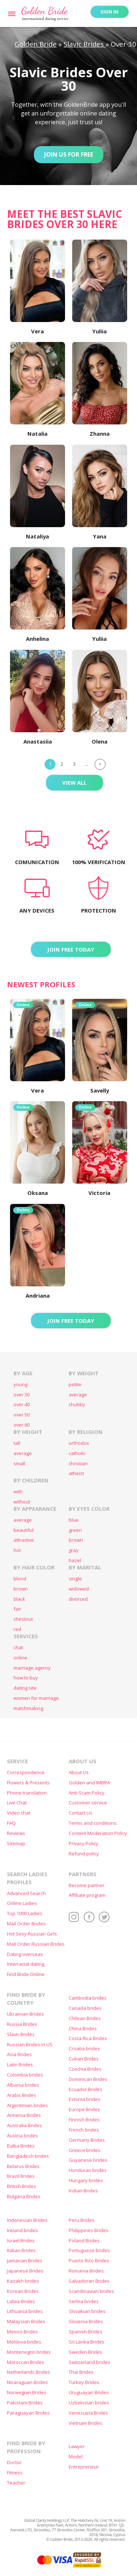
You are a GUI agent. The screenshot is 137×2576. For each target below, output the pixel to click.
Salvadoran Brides (89, 2281)
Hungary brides (86, 2180)
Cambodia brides (88, 1998)
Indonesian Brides (27, 2220)
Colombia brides (25, 2075)
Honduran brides (88, 2170)
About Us (79, 1772)
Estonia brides (84, 2099)
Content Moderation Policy (98, 1833)
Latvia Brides (21, 2301)
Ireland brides (22, 2230)
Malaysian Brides (26, 2321)
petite (75, 1384)
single (75, 1578)
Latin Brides (20, 2064)
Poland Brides (84, 2240)
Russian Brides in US (30, 2044)
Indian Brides (83, 2190)
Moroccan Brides (25, 2362)
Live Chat (17, 1802)
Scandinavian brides (91, 2291)
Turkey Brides (84, 2382)
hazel (75, 1560)
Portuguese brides (89, 2250)
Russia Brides (22, 2024)
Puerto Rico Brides (89, 2260)
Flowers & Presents (28, 1782)
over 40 (22, 1404)
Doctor (14, 2462)
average (78, 1394)
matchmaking (28, 1708)
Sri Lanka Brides (86, 2342)
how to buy (26, 1678)
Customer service (88, 1802)
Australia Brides (24, 2125)
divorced (78, 1599)
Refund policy (84, 1853)
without (22, 1502)
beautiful (24, 1530)
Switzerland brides (89, 2362)
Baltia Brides (21, 2146)
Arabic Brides (21, 2095)
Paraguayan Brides (28, 2413)
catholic (77, 1453)
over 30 (22, 1394)
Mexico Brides (22, 2331)
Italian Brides (21, 2250)
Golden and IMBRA (89, 1782)
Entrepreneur (84, 2467)
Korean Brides (23, 2291)
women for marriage (36, 1698)
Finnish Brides (84, 2119)
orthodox (79, 1443)
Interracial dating (25, 1964)
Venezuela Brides (88, 2413)
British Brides (21, 2186)
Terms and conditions (93, 1823)
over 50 (22, 1415)
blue (74, 1520)
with (18, 1491)
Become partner (86, 1885)
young (20, 1384)
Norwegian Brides (26, 2392)
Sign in (109, 11)
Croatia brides (84, 2048)
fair (17, 1609)
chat (18, 1647)
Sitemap (16, 1843)
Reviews (16, 1833)
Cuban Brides (84, 2059)
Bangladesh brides (28, 2156)
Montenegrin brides (29, 2352)
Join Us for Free (68, 154)
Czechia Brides (85, 2069)
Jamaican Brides (24, 2260)
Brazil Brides (21, 2176)
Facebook (89, 1917)
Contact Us (80, 1813)
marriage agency (32, 1668)
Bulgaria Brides (24, 2196)
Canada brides (85, 2008)
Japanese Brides (25, 2271)
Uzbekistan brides (89, 2403)
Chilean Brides (85, 2018)
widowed (79, 1589)
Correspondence (26, 1772)
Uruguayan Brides (89, 2392)
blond (20, 1578)
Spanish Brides (85, 2331)
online (20, 1658)
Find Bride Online (26, 1974)
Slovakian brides (87, 2311)
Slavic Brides (21, 2034)
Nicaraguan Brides (27, 2382)
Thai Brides (81, 2372)
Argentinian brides (27, 2105)
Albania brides (23, 2085)
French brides (84, 2130)
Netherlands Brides (28, 2372)
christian (78, 1463)
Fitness (15, 2472)
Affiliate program (87, 1895)
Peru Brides (82, 2220)
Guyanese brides (88, 2160)
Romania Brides (86, 2271)
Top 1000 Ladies (24, 1913)
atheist (76, 1473)
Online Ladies (22, 1903)
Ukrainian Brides (25, 2014)
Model (76, 2456)
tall (17, 1443)
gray (74, 1550)
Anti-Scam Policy (86, 1793)
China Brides (83, 2028)
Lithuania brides (25, 2311)
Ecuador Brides (85, 2089)
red (17, 1629)
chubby (77, 1404)
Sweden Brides (85, 2352)
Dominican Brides (88, 2079)
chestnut (23, 1619)
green (75, 1530)
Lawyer (77, 2446)
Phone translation (27, 1793)
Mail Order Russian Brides (36, 1944)
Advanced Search (26, 1893)
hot (17, 1550)
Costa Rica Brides (88, 2038)
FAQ (11, 1823)
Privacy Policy (83, 1843)
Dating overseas (25, 1954)
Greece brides (84, 2150)
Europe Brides (84, 2109)
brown (76, 1540)
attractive (24, 1540)
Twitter (104, 1917)
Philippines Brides (89, 2230)
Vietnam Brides (85, 2423)
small (19, 1463)
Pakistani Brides (25, 2403)
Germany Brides (87, 2140)
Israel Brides (21, 2240)
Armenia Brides (24, 2115)
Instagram (74, 1917)
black (19, 1599)
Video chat (18, 1813)
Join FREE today (70, 949)
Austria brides (22, 2135)
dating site (25, 1688)
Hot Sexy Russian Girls (32, 1934)
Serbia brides (84, 2301)
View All (74, 782)
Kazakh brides (23, 2281)
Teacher (16, 2483)
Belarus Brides (23, 2166)
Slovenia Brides (86, 2321)
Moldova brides (24, 2342)
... (86, 764)
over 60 (22, 1425)
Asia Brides (19, 2054)
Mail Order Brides (26, 1923)
